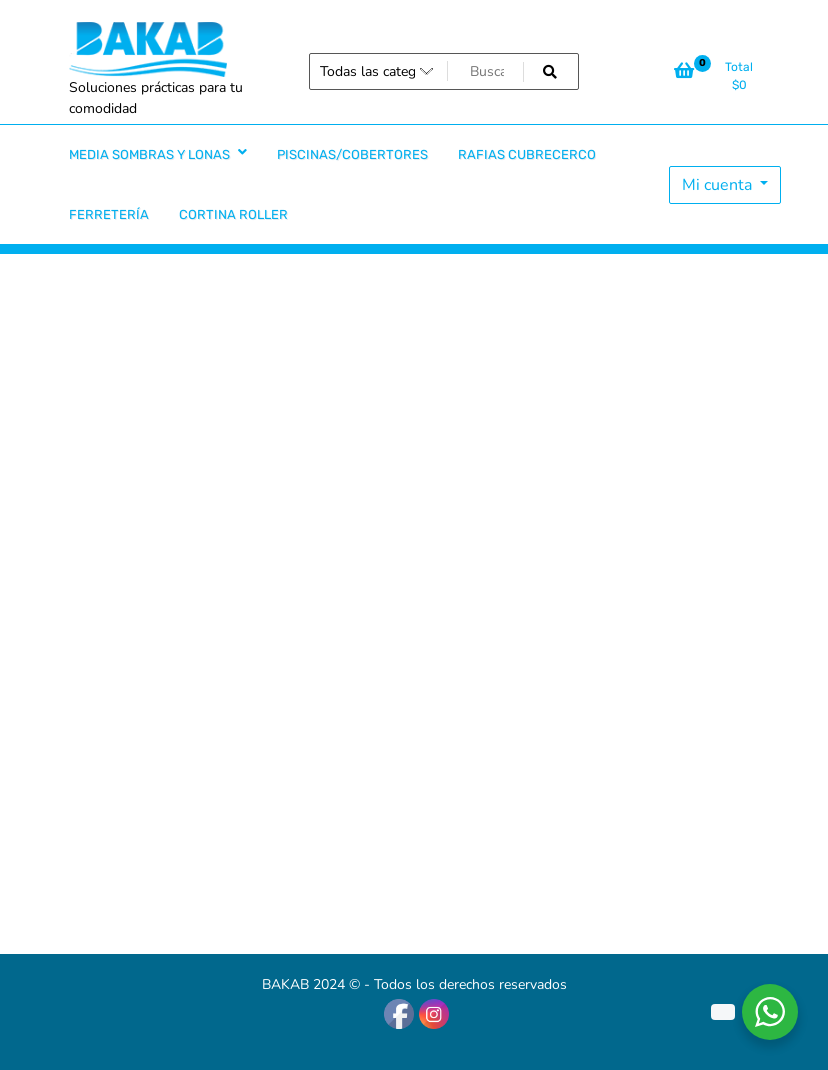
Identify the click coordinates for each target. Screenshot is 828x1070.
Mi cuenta (719, 185)
